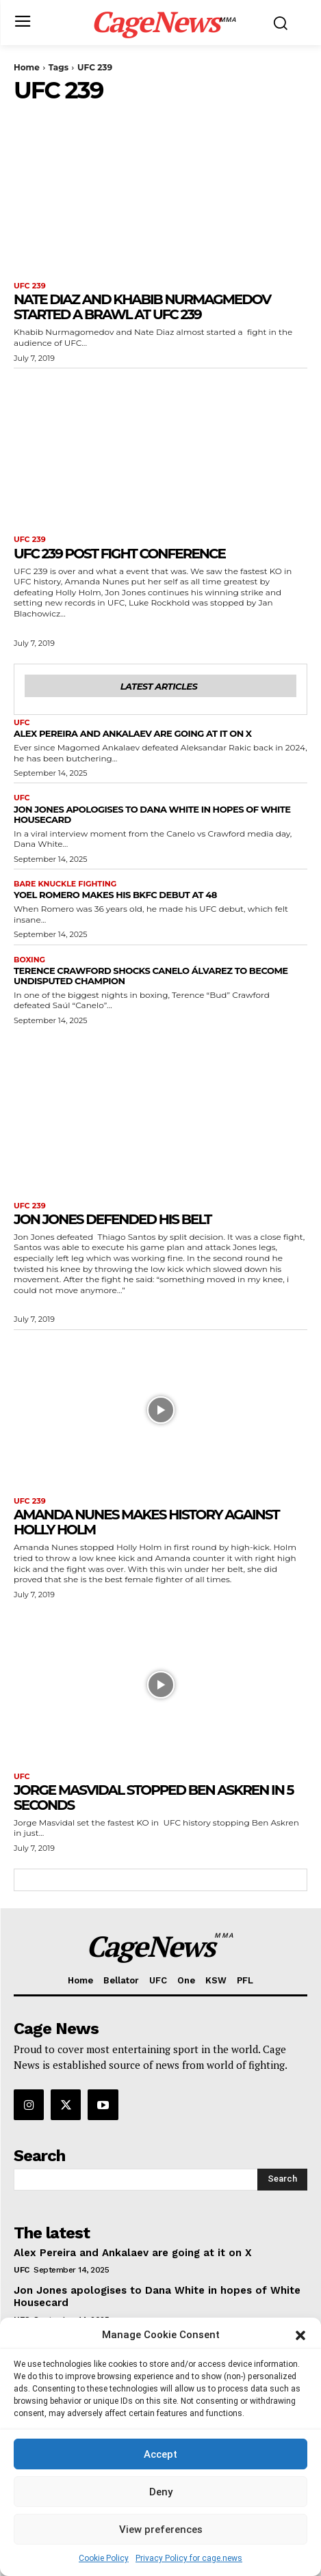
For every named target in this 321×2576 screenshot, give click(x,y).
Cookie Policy (104, 2558)
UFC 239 (30, 286)
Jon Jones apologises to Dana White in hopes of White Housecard (152, 814)
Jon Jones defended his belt (112, 1219)
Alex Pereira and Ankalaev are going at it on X (133, 733)
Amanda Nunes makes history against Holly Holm (146, 1522)
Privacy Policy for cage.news (189, 2558)
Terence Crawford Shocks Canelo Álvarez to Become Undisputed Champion (151, 975)
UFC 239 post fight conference (119, 553)
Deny (160, 2492)
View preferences (161, 2529)
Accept (160, 2454)
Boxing (29, 959)
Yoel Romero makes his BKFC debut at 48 (115, 894)
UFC (22, 722)
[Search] (282, 2180)
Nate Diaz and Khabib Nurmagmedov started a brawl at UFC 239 (142, 307)
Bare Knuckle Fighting (65, 884)
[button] (300, 2335)
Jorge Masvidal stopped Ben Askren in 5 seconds (153, 1797)
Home (27, 67)
